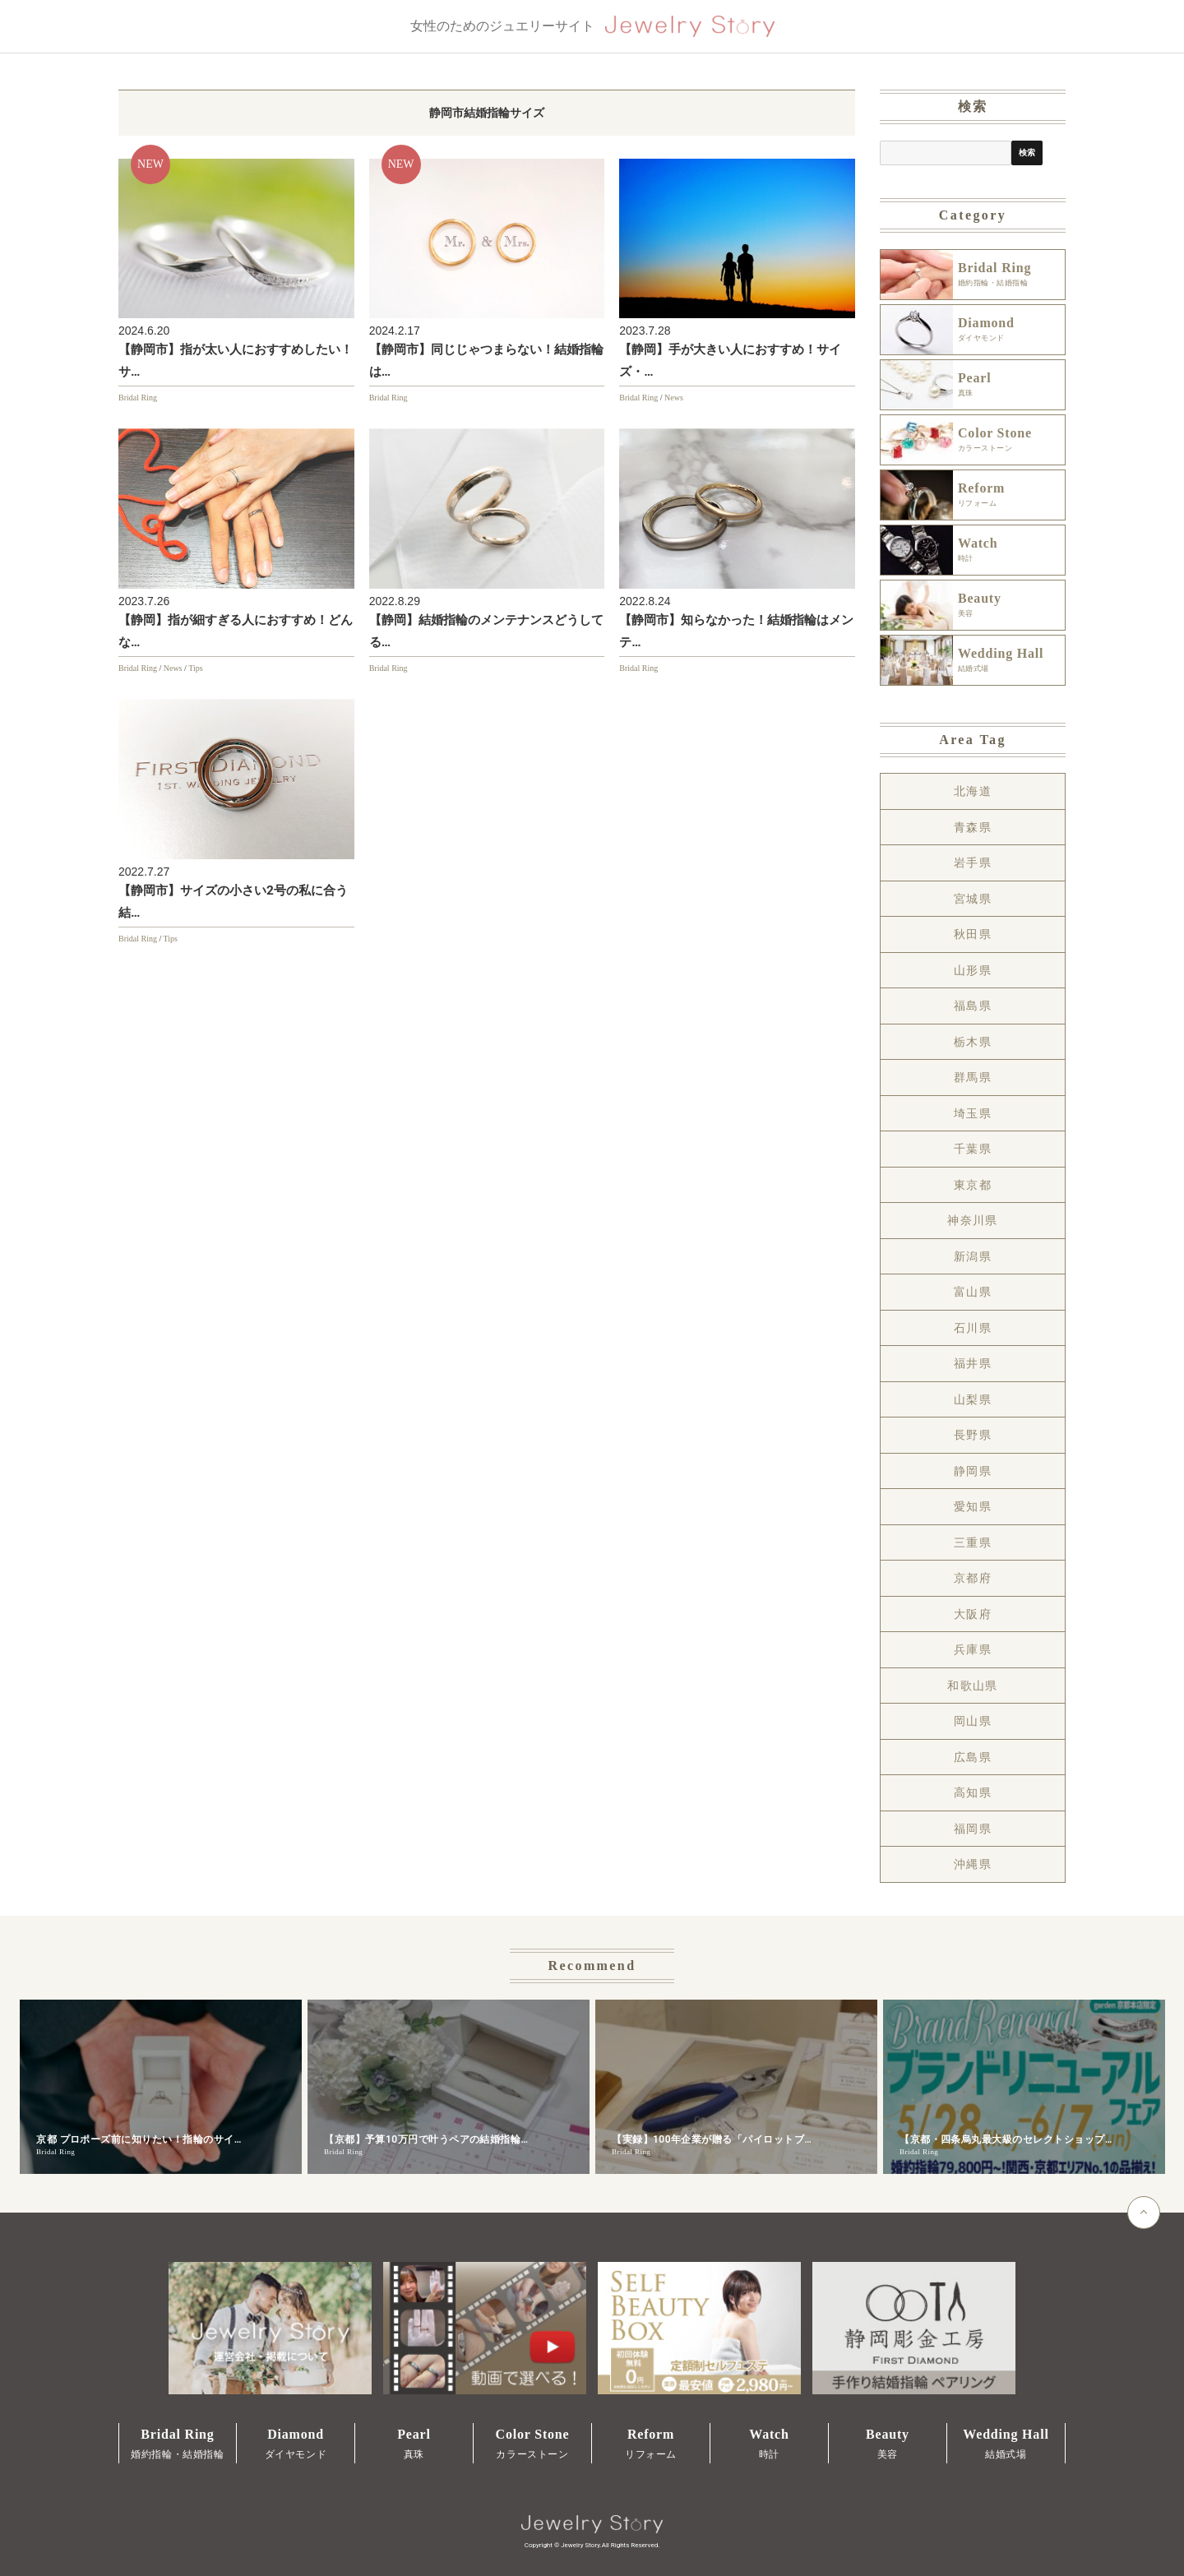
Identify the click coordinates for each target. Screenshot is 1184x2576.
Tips (195, 668)
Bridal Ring (137, 397)
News (673, 397)
